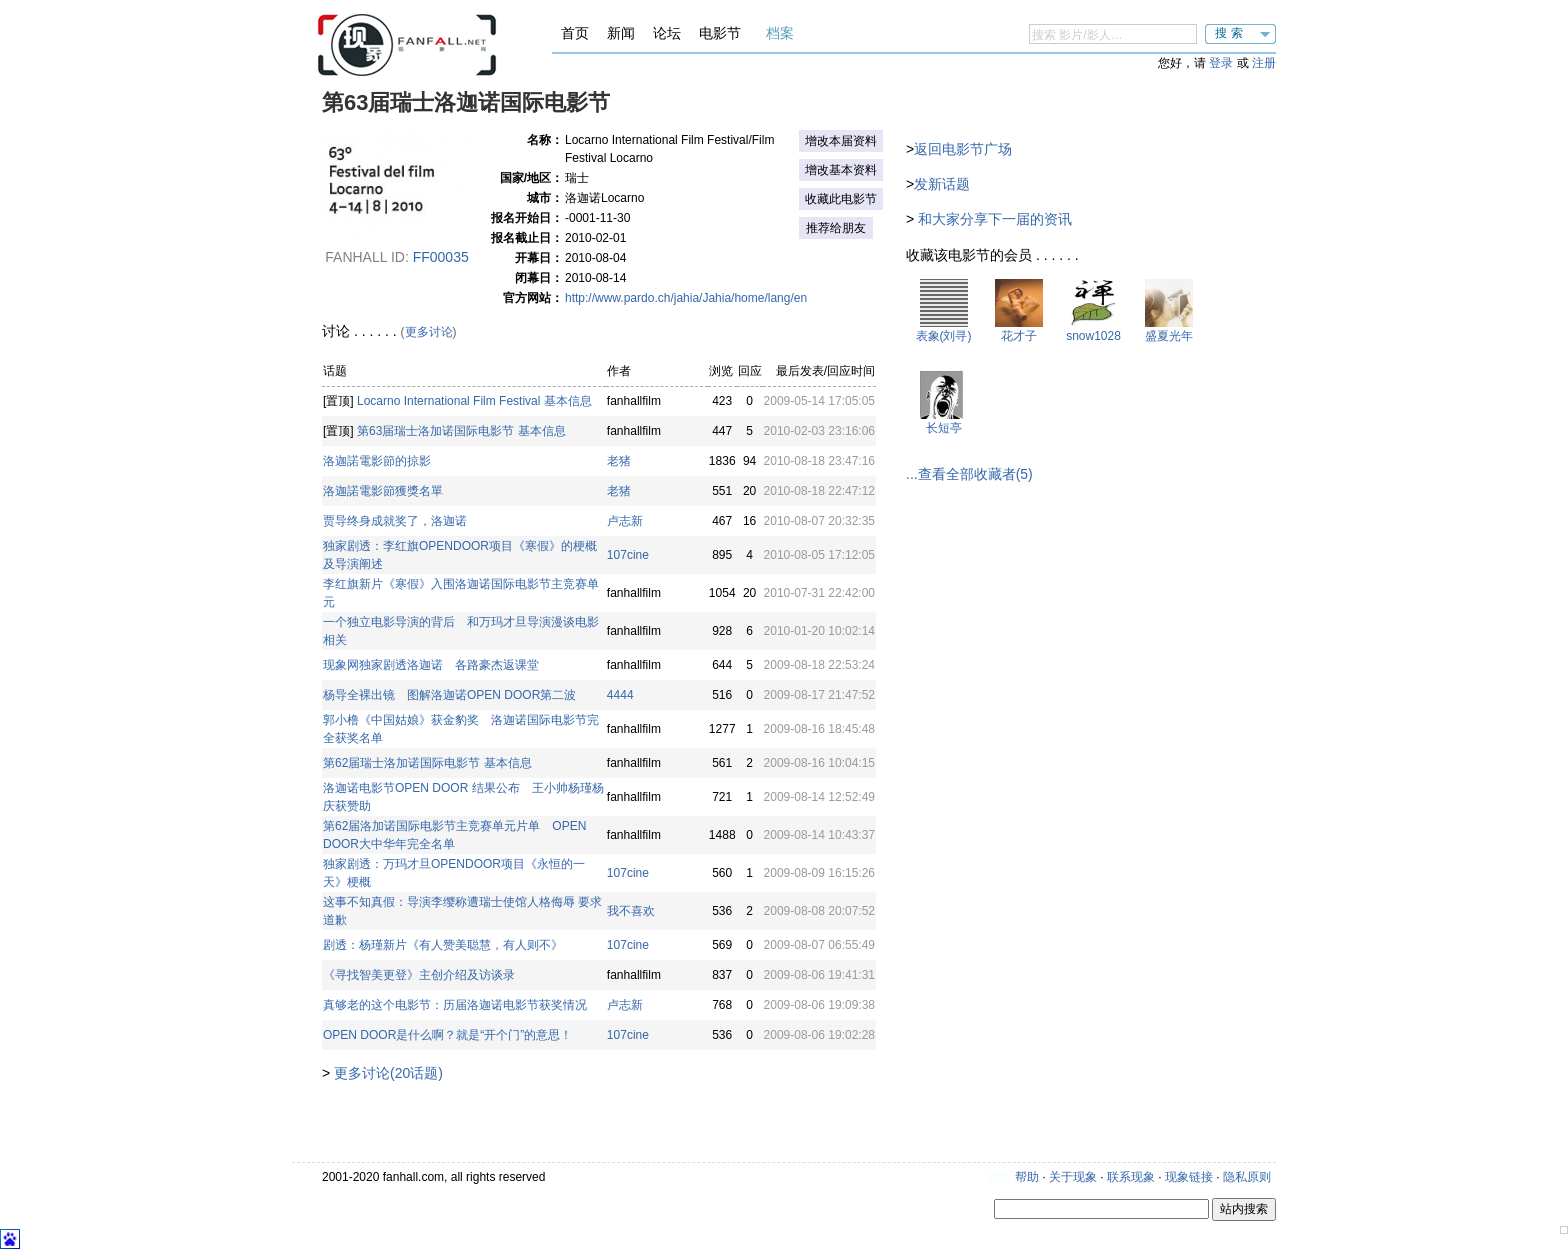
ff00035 (441, 257)
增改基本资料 (841, 170)
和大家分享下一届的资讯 (995, 219)
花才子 (1019, 336)
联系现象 (1131, 1177)
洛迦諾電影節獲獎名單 (383, 491)
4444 (620, 695)
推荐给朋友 (836, 228)
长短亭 (944, 428)
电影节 (720, 33)
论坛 (667, 33)
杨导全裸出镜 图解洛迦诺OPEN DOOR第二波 (449, 695)
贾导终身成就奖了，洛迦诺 (395, 521)
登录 (1221, 63)
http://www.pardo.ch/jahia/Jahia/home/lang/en (686, 298)
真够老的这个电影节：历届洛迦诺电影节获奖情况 (455, 1005)
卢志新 (625, 521)
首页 (575, 33)
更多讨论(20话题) (388, 1073)
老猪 (619, 461)
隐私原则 (1247, 1177)
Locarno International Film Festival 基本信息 (474, 401)
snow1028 (1093, 336)
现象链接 (1189, 1177)
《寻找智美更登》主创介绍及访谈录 (419, 975)
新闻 (621, 33)
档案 (780, 33)
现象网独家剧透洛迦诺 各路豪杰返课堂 (431, 665)
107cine (628, 555)
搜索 (1231, 33)
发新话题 (942, 184)
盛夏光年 (1169, 336)
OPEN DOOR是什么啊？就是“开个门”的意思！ (447, 1035)
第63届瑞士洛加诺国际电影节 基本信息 (461, 431)
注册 (1264, 63)
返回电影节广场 (963, 149)
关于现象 (1073, 1177)
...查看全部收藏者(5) (969, 474)
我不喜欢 (631, 911)
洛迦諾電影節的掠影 (377, 461)
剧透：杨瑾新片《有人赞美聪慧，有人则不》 (443, 945)
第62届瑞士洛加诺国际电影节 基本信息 (427, 763)
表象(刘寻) (944, 336)
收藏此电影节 (841, 199)
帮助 (1027, 1177)
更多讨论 (429, 332)
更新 (1000, 1177)
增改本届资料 (841, 141)
